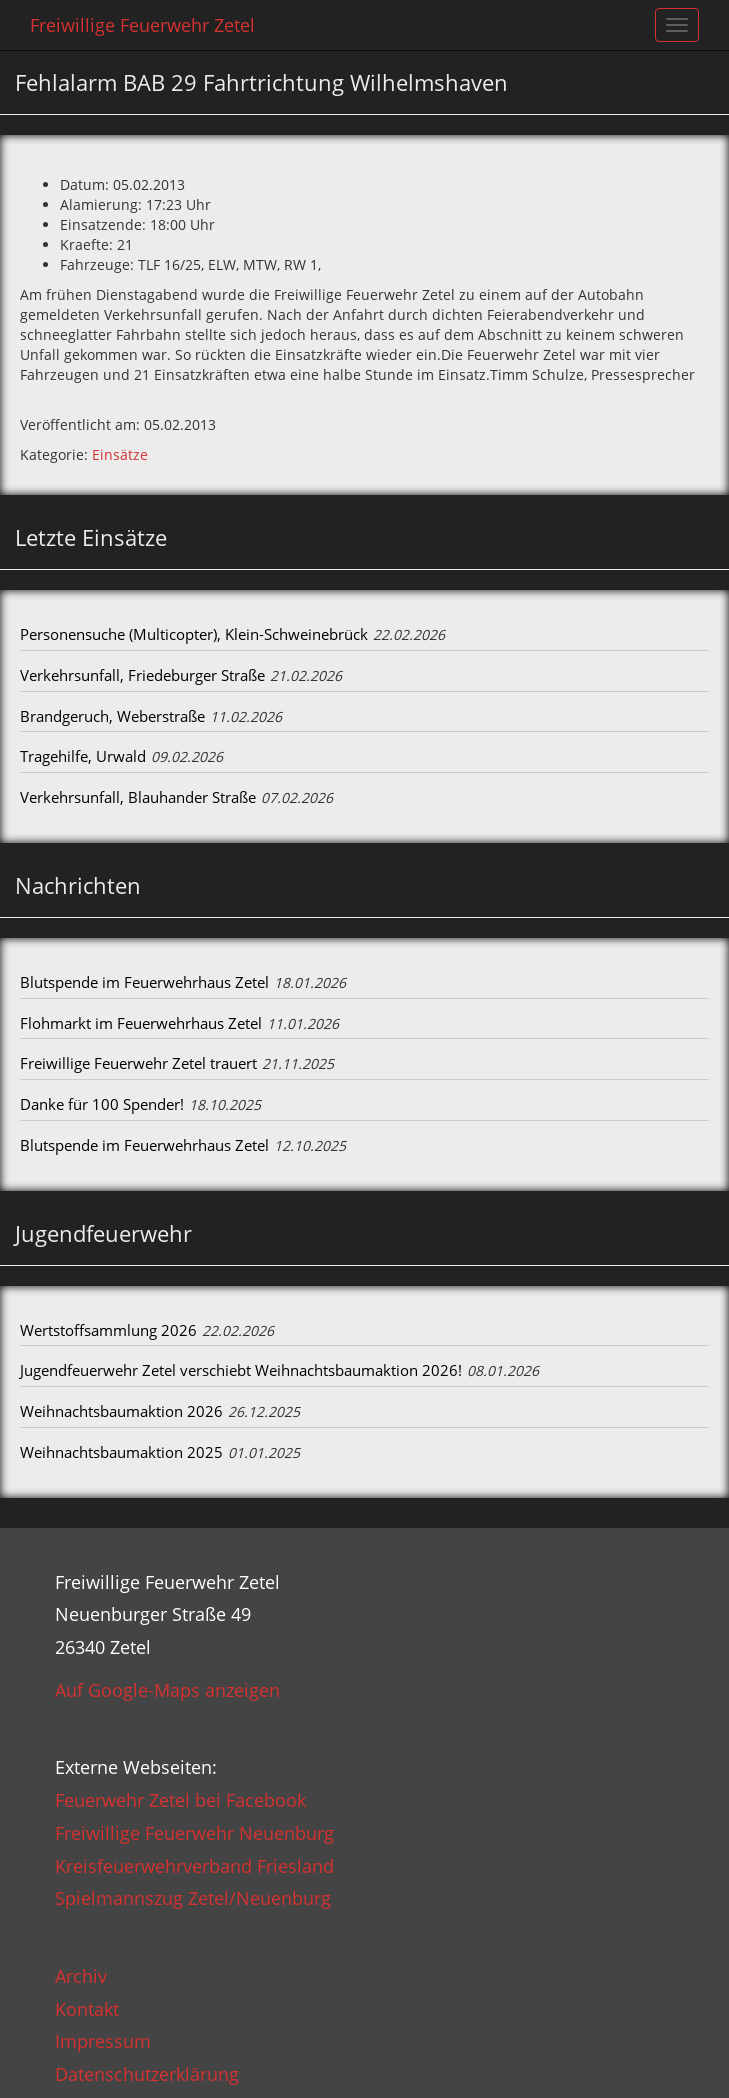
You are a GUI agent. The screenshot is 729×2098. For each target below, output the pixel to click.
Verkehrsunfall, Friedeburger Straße (142, 675)
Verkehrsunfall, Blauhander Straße (138, 797)
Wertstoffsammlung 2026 (108, 1330)
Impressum (103, 2041)
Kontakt (87, 2009)
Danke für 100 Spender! (102, 1104)
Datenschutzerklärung (147, 2074)
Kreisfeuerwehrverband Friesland (194, 1866)
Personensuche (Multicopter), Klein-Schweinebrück (194, 634)
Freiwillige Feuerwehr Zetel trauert (138, 1063)
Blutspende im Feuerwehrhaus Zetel (144, 982)
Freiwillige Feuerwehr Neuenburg (194, 1833)
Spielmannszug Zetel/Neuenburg (193, 1898)
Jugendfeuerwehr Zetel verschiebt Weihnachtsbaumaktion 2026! (241, 1370)
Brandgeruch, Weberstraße (112, 716)
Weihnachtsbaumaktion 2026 (121, 1411)
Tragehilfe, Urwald (83, 756)
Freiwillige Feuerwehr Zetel (142, 25)
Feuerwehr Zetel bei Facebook (180, 1800)
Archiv (81, 1976)
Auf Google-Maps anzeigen (167, 1690)
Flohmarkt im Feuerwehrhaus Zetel (141, 1023)
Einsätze (120, 454)
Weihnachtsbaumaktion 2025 (121, 1452)
